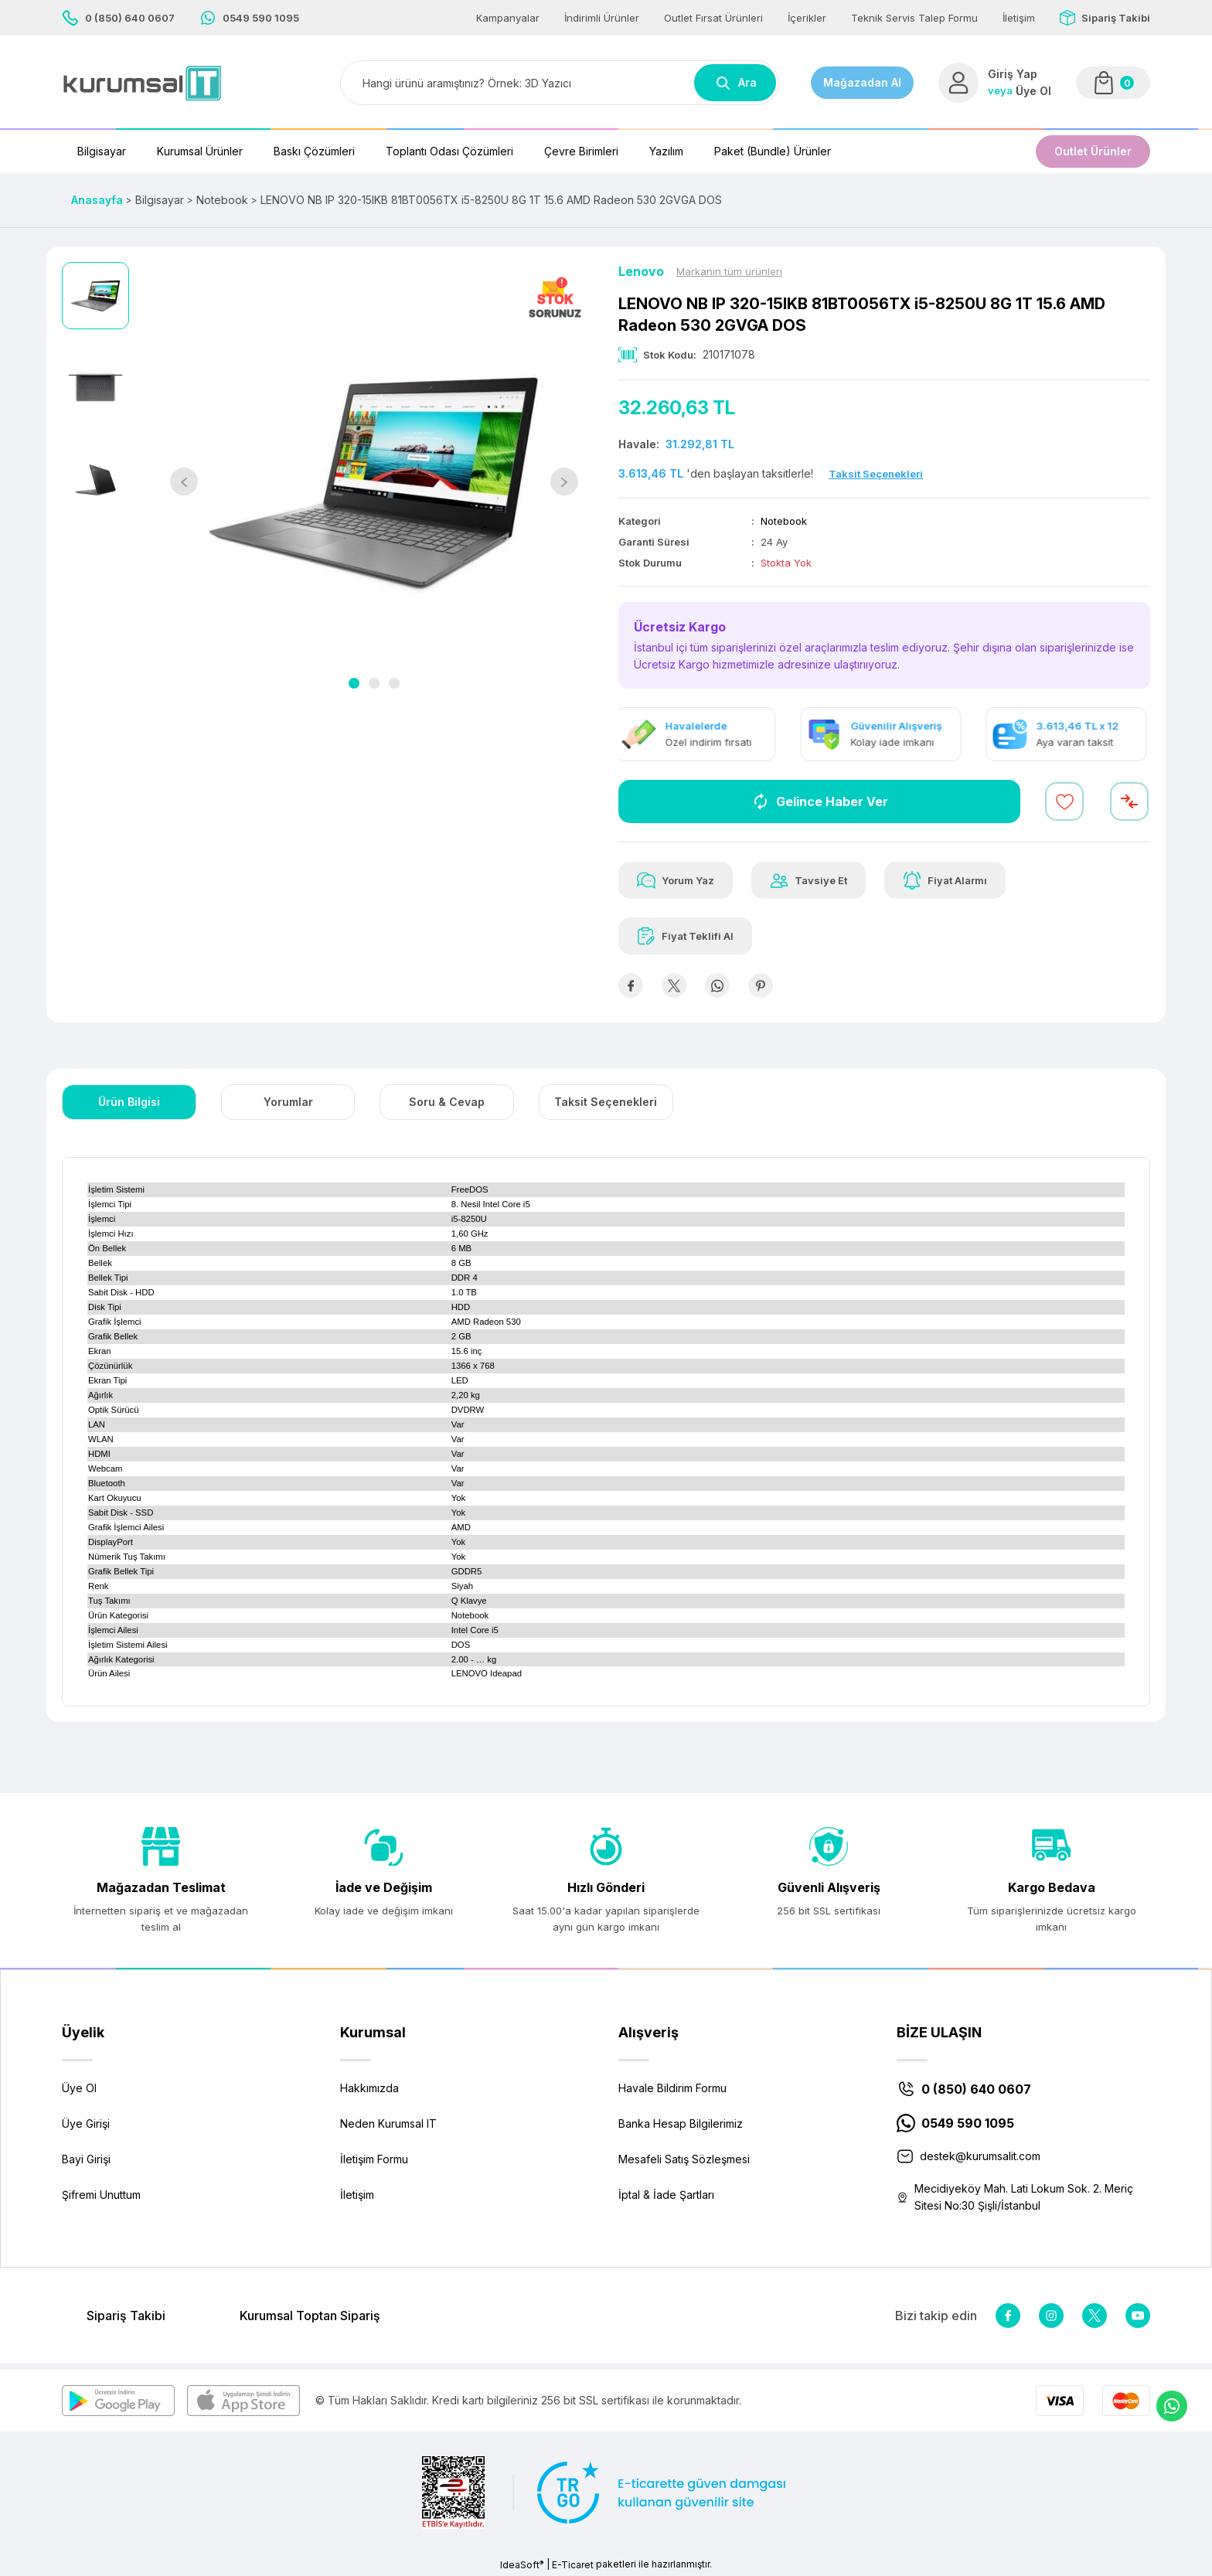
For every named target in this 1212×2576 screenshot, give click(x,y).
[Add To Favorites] (1064, 801)
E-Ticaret (573, 2565)
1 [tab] (354, 683)
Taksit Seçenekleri (605, 1101)
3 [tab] (394, 683)
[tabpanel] (374, 481)
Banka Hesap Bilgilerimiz (680, 2123)
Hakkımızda (369, 2087)
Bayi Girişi (86, 2159)
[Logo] (142, 83)
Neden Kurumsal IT (388, 2123)
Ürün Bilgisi (129, 1101)
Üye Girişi (86, 2123)
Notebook (784, 521)
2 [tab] (374, 683)
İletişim (357, 2194)
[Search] (559, 82)
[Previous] (184, 481)
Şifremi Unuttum (101, 2194)
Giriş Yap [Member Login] (1012, 73)
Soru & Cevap (447, 1101)
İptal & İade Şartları (666, 2194)
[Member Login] (958, 83)
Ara (735, 82)
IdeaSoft (521, 2564)
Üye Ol (79, 2087)
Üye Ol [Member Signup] (1033, 90)
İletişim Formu (374, 2159)
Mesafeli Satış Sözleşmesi (684, 2159)
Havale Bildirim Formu (672, 2087)
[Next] (564, 481)
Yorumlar (288, 1101)
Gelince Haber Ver (819, 801)
